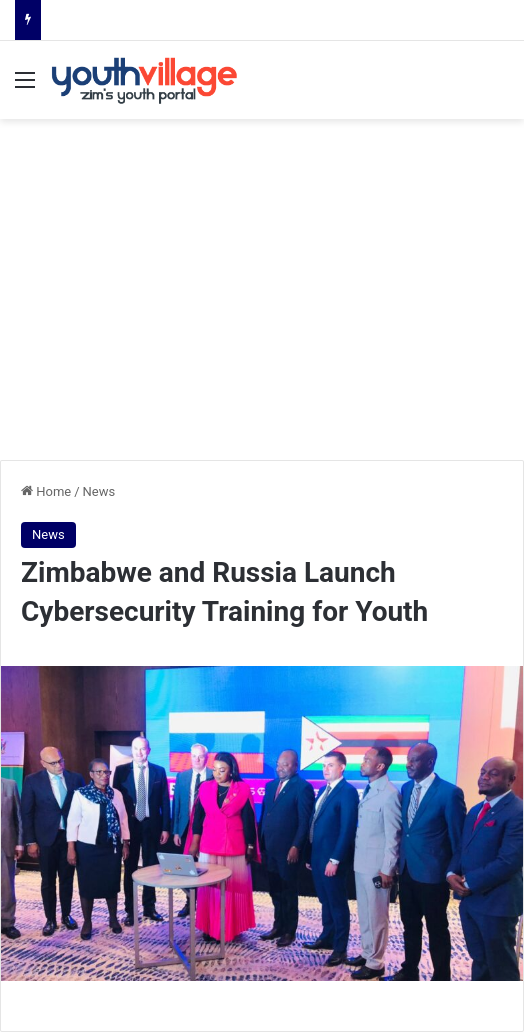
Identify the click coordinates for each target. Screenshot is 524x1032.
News (99, 491)
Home (46, 491)
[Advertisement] (262, 300)
